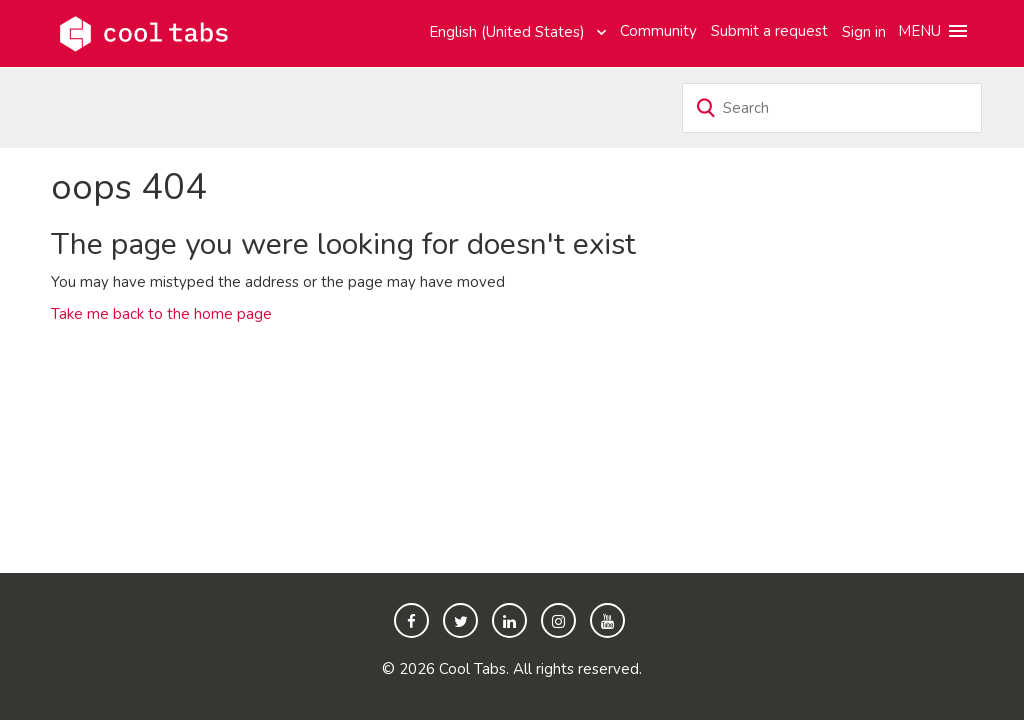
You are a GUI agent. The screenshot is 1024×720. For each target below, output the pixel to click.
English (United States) (509, 32)
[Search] (832, 108)
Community (658, 31)
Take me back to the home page (161, 314)
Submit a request (769, 31)
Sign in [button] (864, 32)
